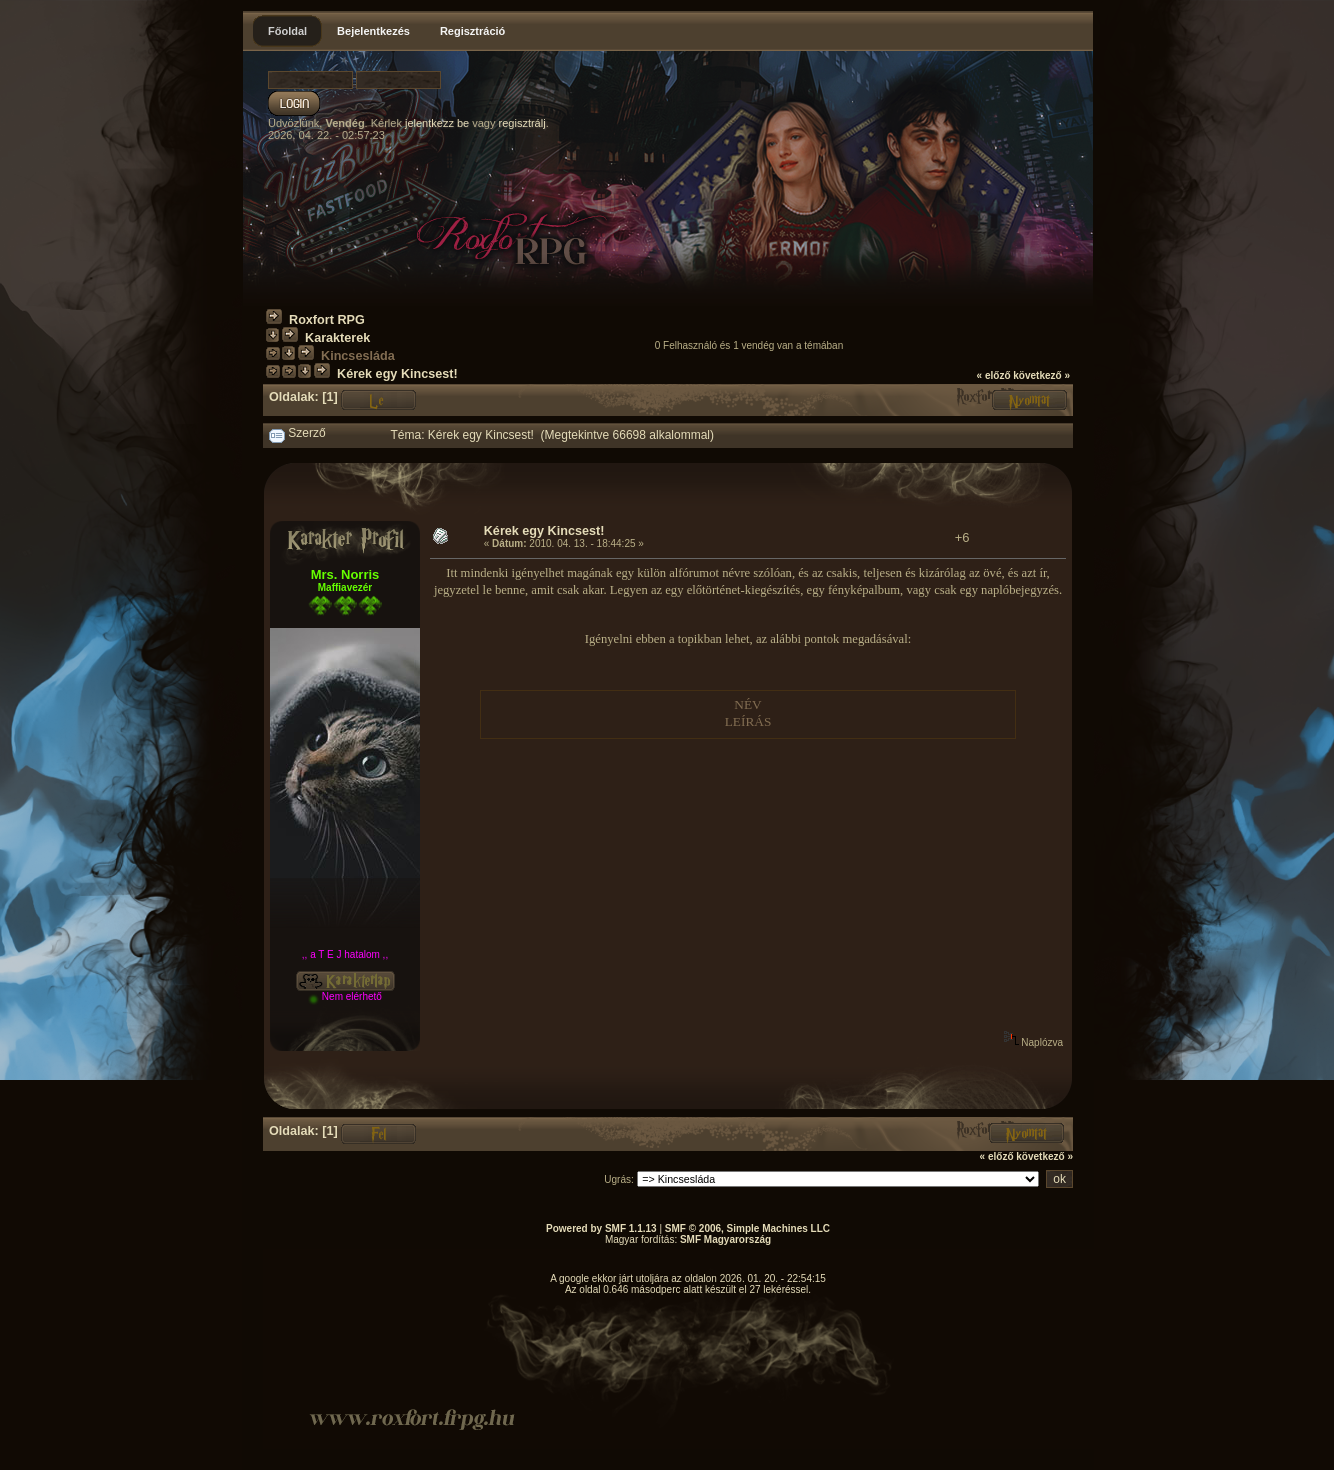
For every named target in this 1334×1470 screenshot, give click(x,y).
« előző (994, 375)
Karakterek (337, 338)
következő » (1041, 375)
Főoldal (287, 31)
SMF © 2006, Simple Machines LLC (747, 1228)
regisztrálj (522, 123)
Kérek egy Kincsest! (397, 374)
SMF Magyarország (725, 1239)
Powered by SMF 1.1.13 (601, 1228)
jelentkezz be (437, 123)
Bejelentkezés (373, 31)
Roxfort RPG (327, 320)
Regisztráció (472, 31)
